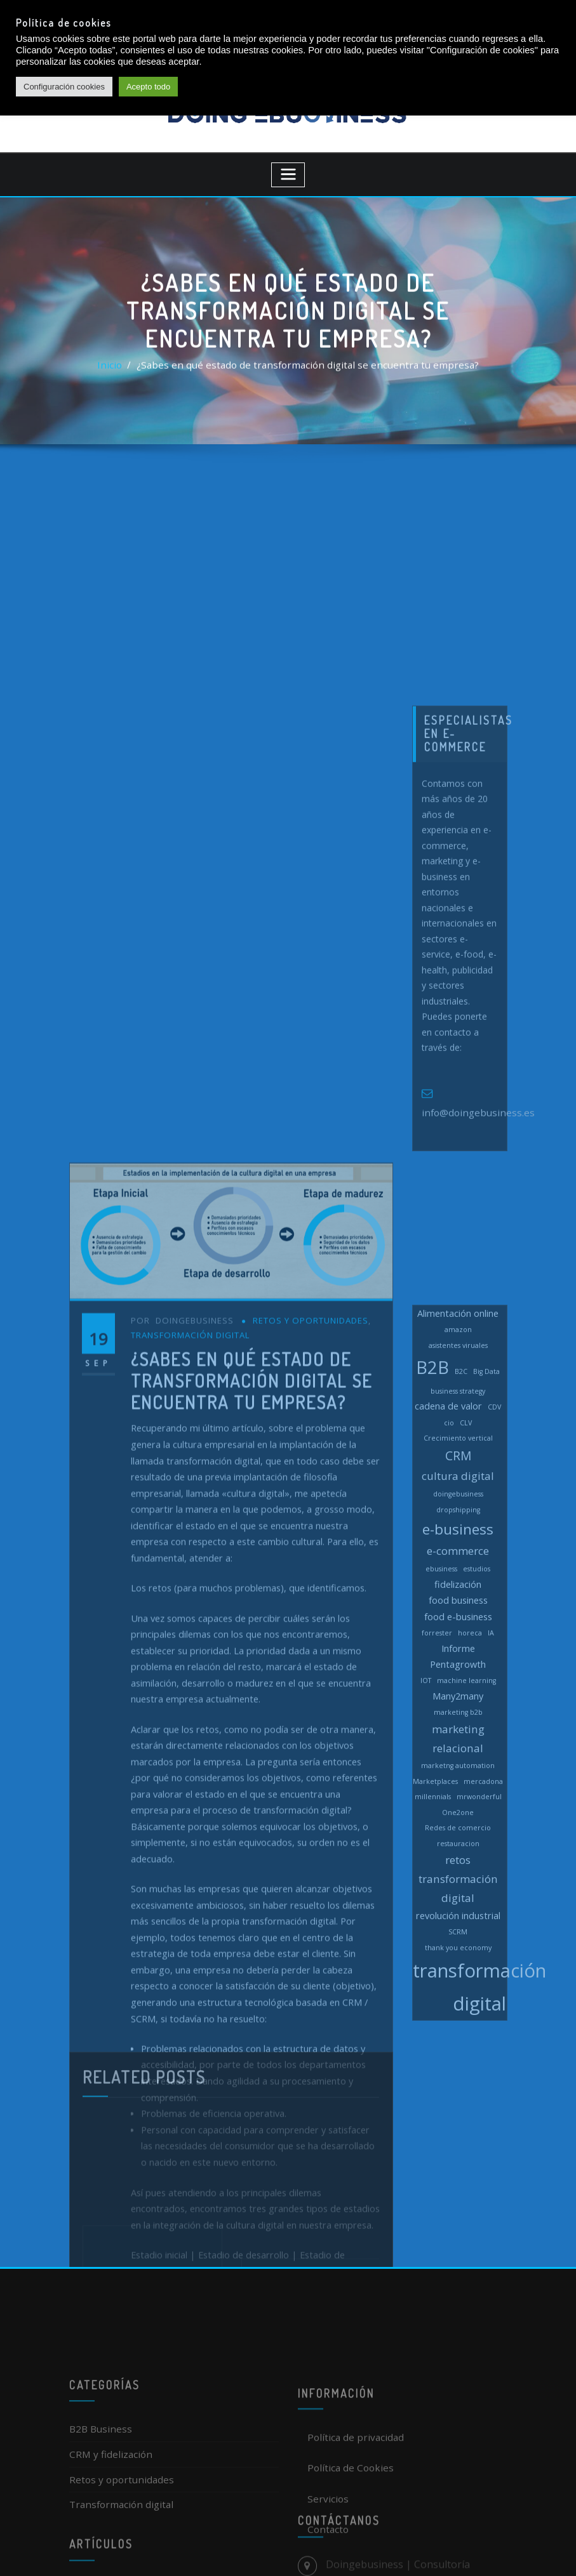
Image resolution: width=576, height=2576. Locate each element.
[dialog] (552, 2550)
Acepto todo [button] (148, 86)
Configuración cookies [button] (64, 86)
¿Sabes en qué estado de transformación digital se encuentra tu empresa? (306, 371)
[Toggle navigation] (288, 166)
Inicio (127, 371)
